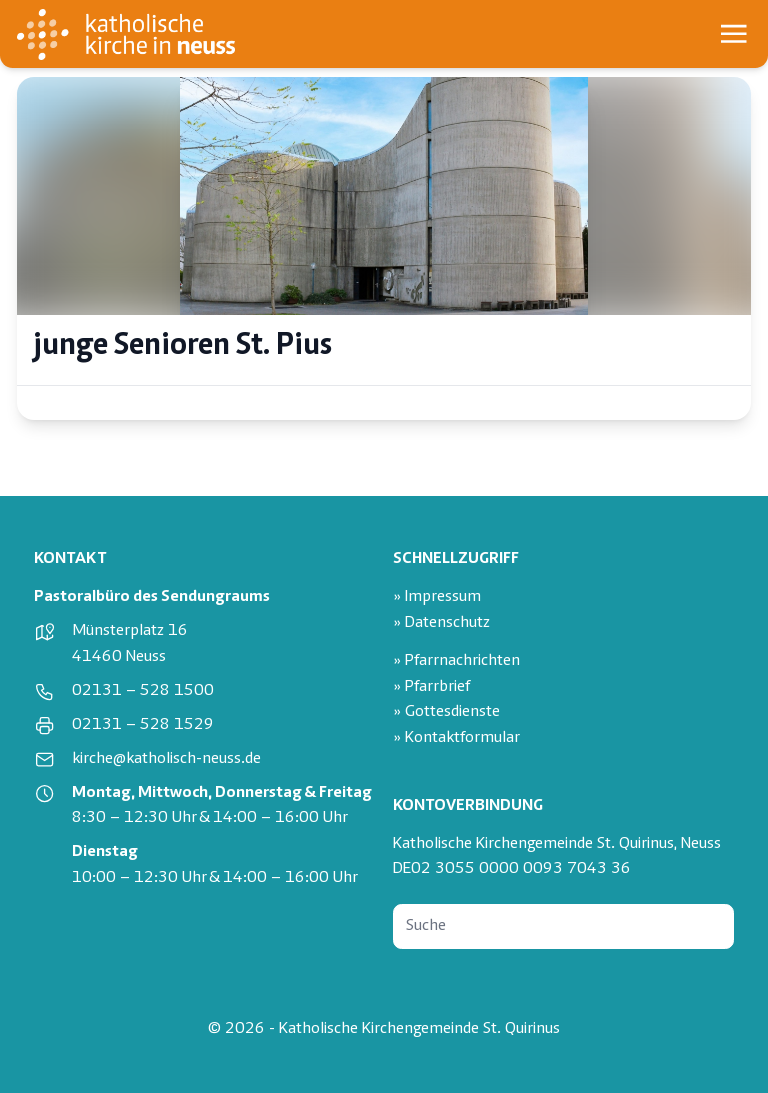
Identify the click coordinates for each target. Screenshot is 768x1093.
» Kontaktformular (456, 738)
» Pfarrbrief (431, 687)
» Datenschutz (441, 623)
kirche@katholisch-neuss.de (166, 759)
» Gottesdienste (446, 712)
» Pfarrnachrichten (456, 661)
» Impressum (437, 597)
